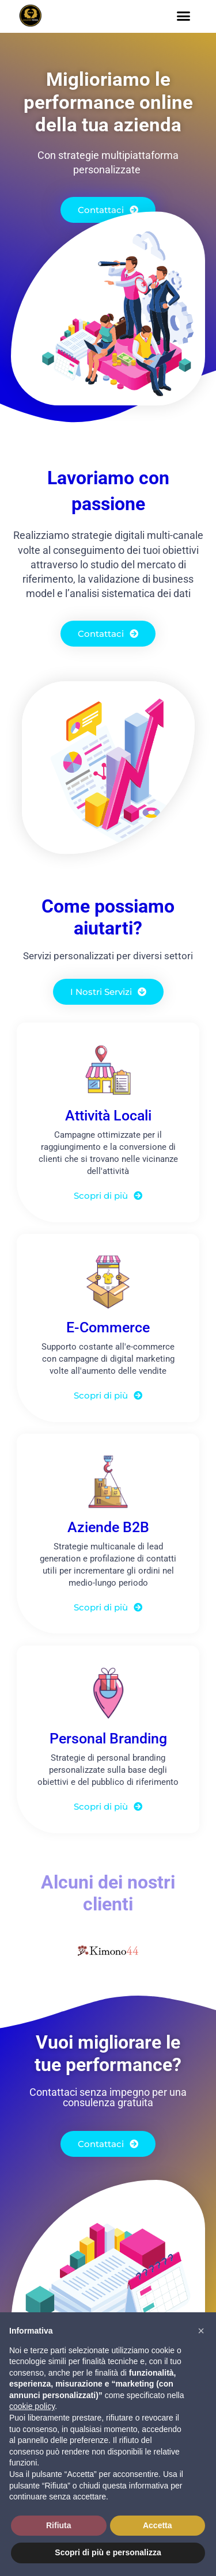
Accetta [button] (157, 2525)
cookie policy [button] (32, 2406)
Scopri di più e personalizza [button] (108, 2552)
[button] (184, 15)
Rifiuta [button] (58, 2525)
